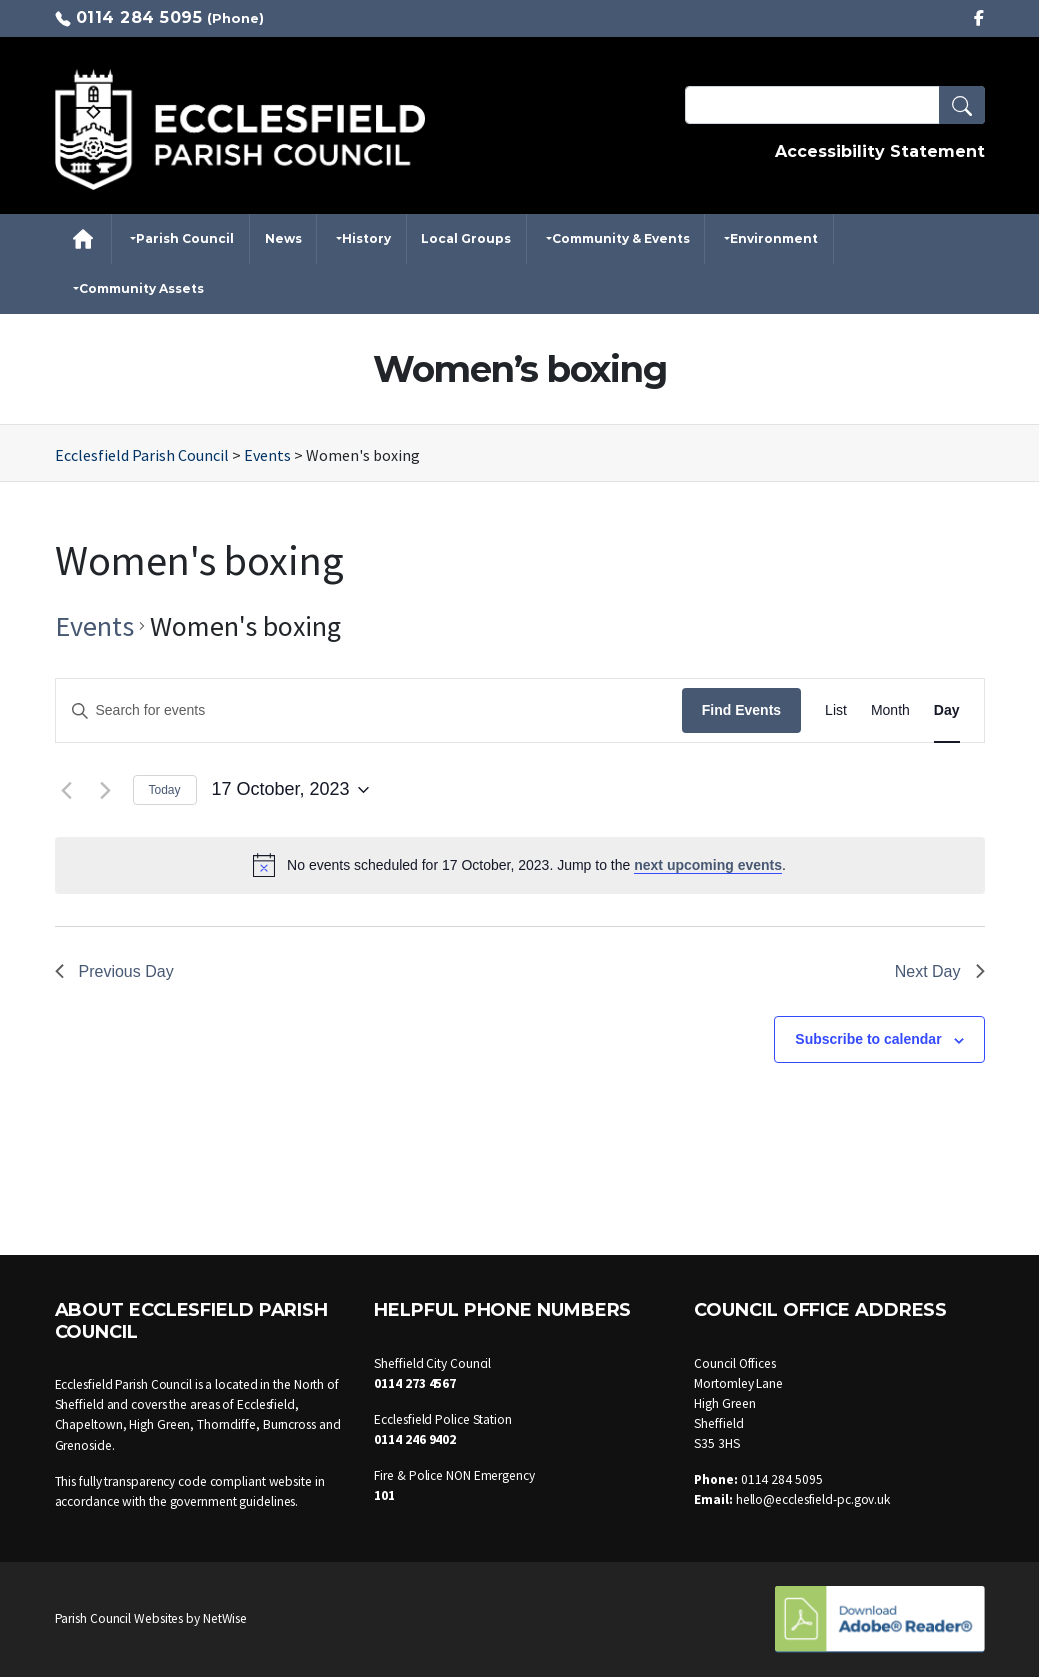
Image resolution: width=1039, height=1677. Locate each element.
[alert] (520, 865)
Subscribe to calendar (868, 1039)
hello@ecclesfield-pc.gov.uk (813, 1499)
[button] (962, 105)
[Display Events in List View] (836, 710)
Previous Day (114, 971)
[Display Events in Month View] (890, 710)
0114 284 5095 (139, 17)
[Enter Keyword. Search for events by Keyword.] (369, 710)
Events (94, 626)
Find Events (741, 710)
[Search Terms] (835, 105)
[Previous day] (67, 790)
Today (165, 790)
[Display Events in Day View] (947, 710)
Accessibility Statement (880, 151)
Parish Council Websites (119, 1618)
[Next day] (106, 790)
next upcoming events (708, 865)
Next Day (940, 971)
